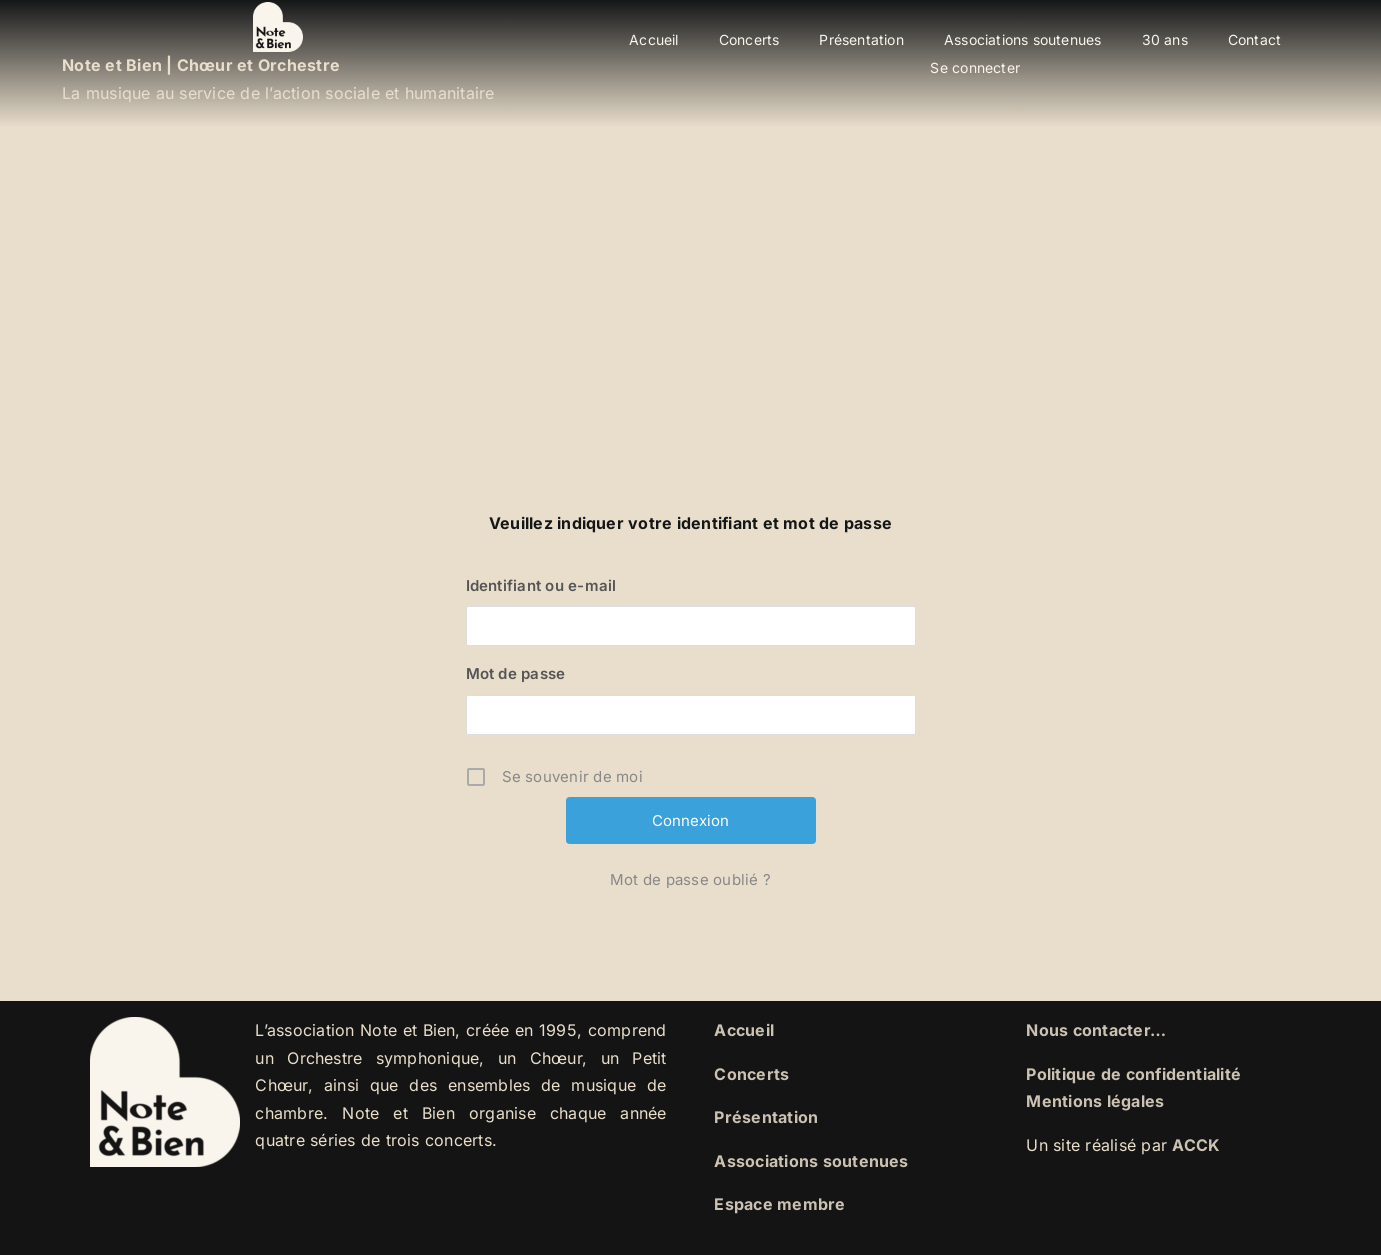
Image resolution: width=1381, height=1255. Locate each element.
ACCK (1196, 1145)
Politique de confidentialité (1133, 1074)
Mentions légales (1095, 1101)
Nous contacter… (1096, 1030)
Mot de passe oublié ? (690, 879)
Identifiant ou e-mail (541, 585)
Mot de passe (516, 673)
